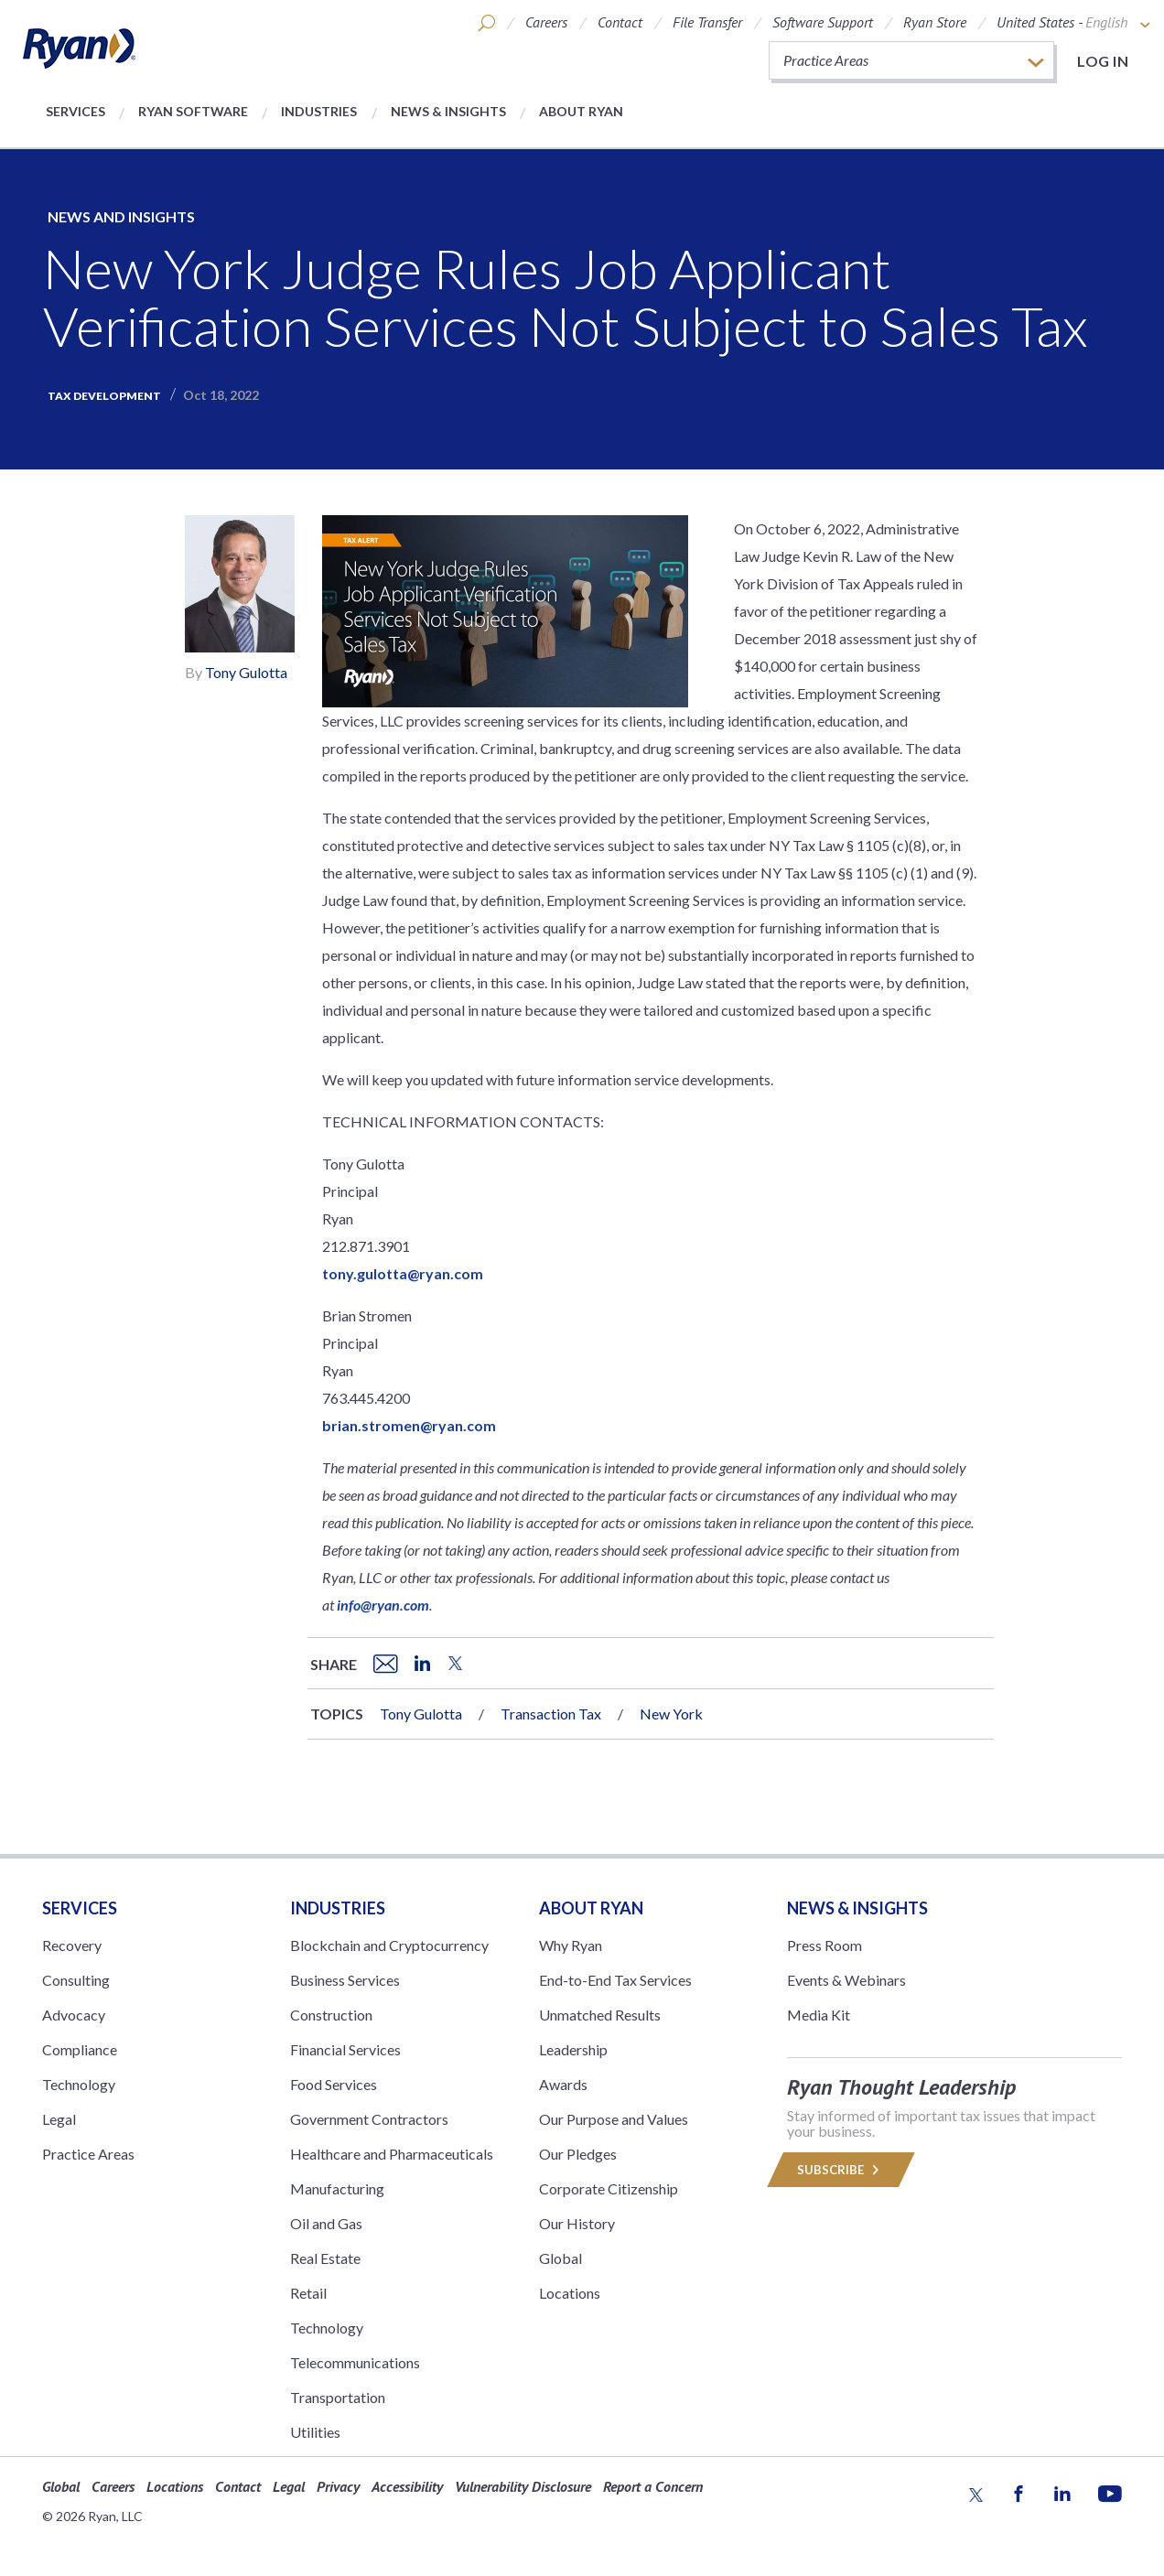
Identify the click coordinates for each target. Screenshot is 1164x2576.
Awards (563, 2084)
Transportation (337, 2397)
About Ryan (581, 111)
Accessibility (407, 2486)
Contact (620, 22)
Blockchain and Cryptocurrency (389, 1945)
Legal (59, 2119)
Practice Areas (88, 2153)
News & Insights (448, 111)
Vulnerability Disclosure (523, 2486)
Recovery (72, 1945)
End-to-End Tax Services (615, 1980)
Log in (1102, 61)
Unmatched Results (600, 2014)
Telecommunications (355, 2362)
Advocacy (73, 2014)
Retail (308, 2292)
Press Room (824, 1945)
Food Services (333, 2084)
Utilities (315, 2432)
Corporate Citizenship (608, 2188)
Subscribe (841, 2169)
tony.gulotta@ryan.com (402, 1273)
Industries (319, 111)
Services (75, 111)
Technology (78, 2084)
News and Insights (121, 216)
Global (560, 2258)
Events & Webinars (846, 1980)
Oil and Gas (326, 2223)
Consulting (76, 1980)
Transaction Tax (551, 1713)
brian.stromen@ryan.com (409, 1425)
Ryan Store (934, 22)
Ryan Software (193, 111)
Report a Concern (653, 2486)
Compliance (79, 2049)
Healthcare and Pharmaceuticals (391, 2153)
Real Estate (325, 2258)
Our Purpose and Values (613, 2119)
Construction (331, 2014)
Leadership (573, 2049)
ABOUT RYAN (591, 1908)
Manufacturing (337, 2188)
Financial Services (345, 2049)
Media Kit (818, 2014)
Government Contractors (369, 2119)
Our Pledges (578, 2153)
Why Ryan (570, 1945)
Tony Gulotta (246, 672)
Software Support (822, 22)
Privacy (338, 2486)
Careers (546, 22)
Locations (569, 2292)
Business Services (345, 1980)
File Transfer (707, 22)
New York (671, 1713)
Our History (577, 2223)
